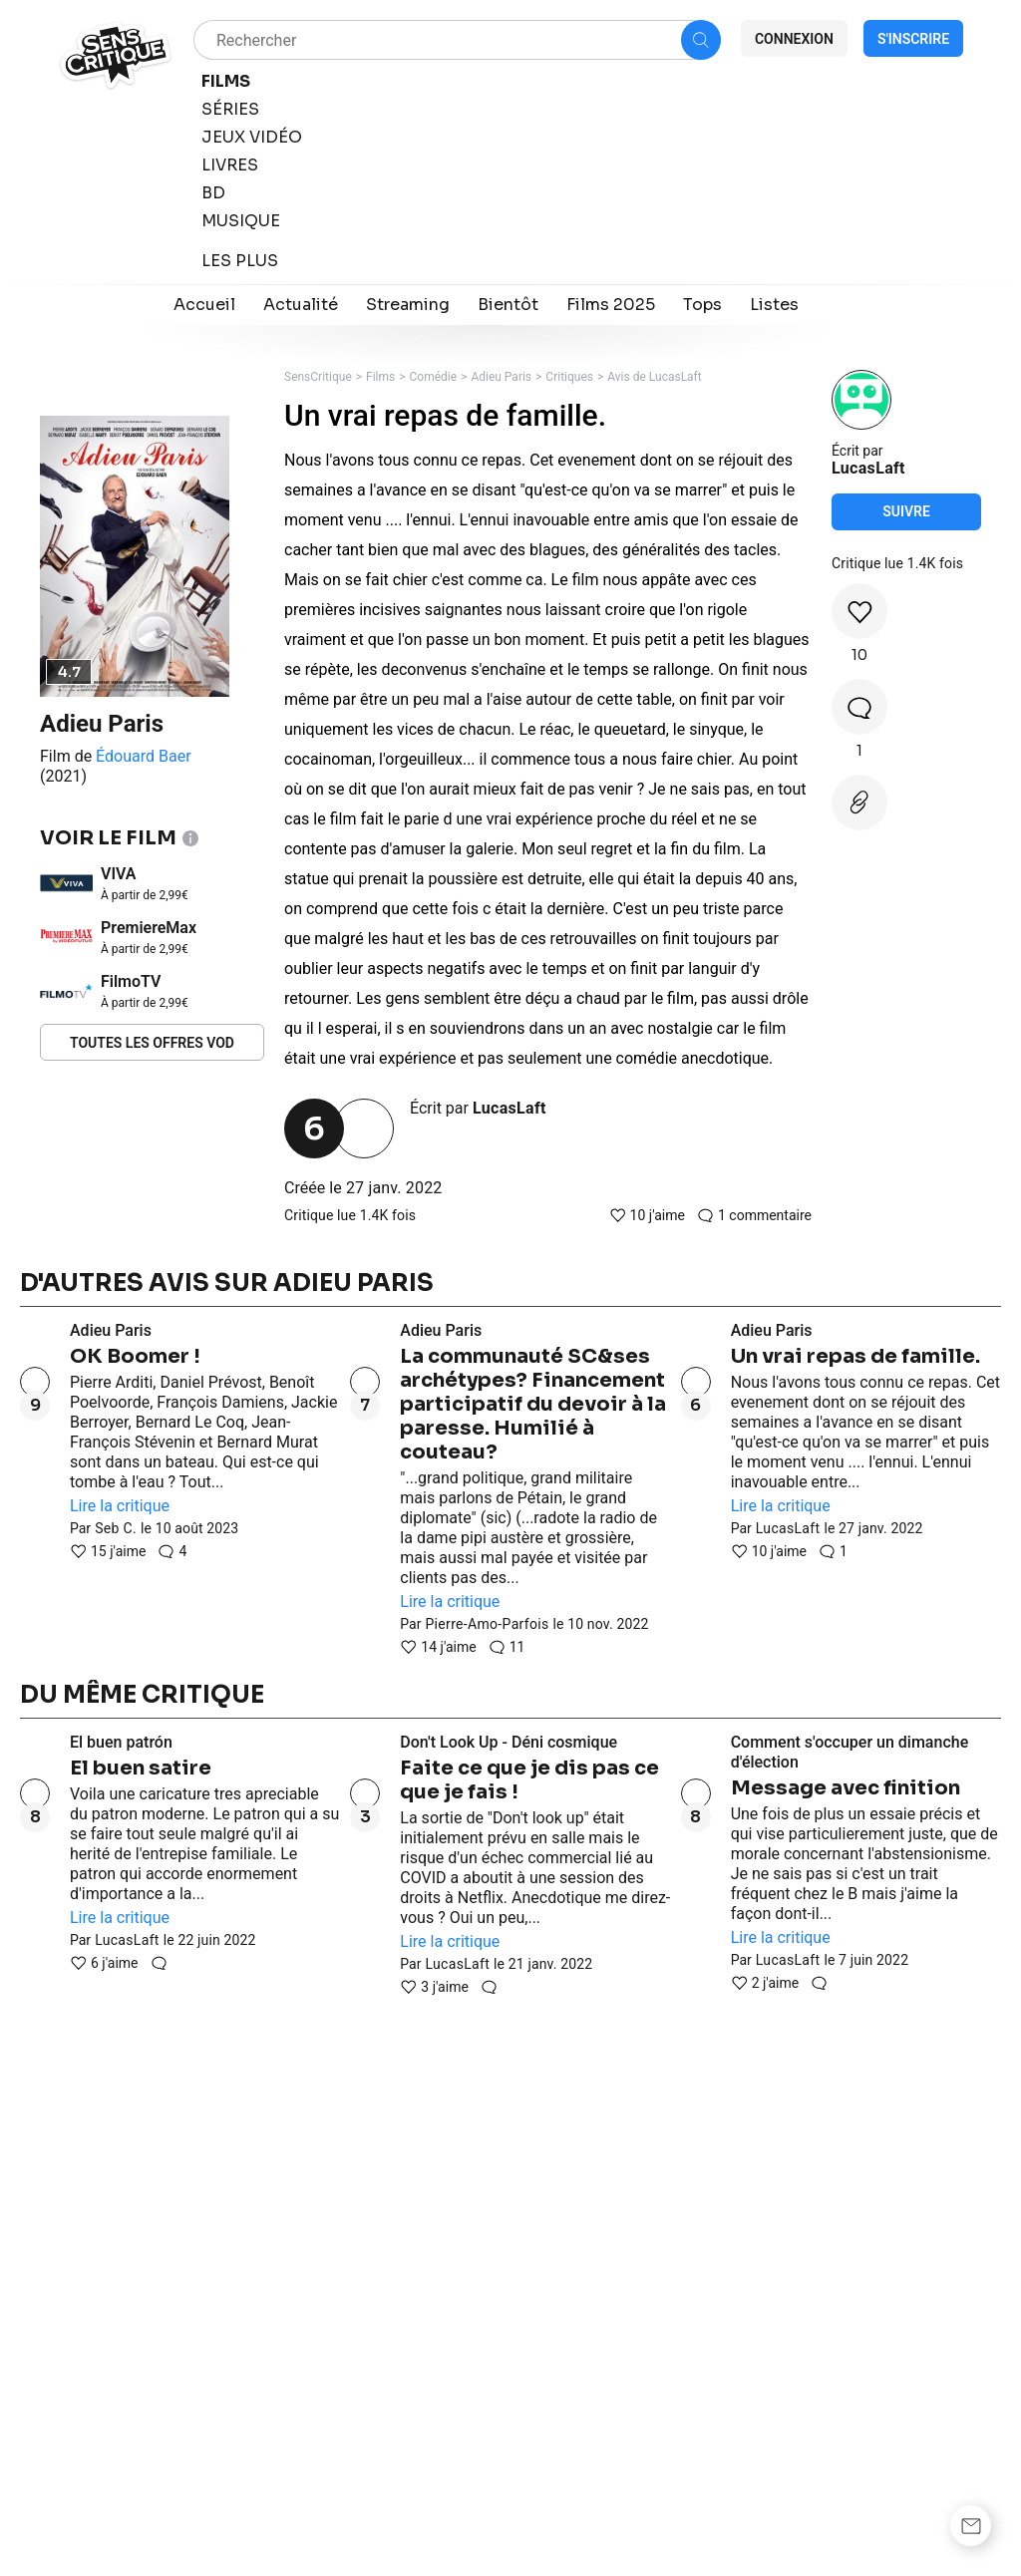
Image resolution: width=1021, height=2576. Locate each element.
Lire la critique (120, 1505)
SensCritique (318, 377)
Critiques (569, 377)
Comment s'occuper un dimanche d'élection (850, 1752)
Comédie (434, 377)
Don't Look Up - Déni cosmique (508, 1742)
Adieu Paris (102, 724)
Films (380, 377)
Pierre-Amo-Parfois (486, 1624)
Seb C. (116, 1528)
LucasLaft (509, 1108)
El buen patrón (121, 1742)
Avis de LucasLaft (654, 377)
